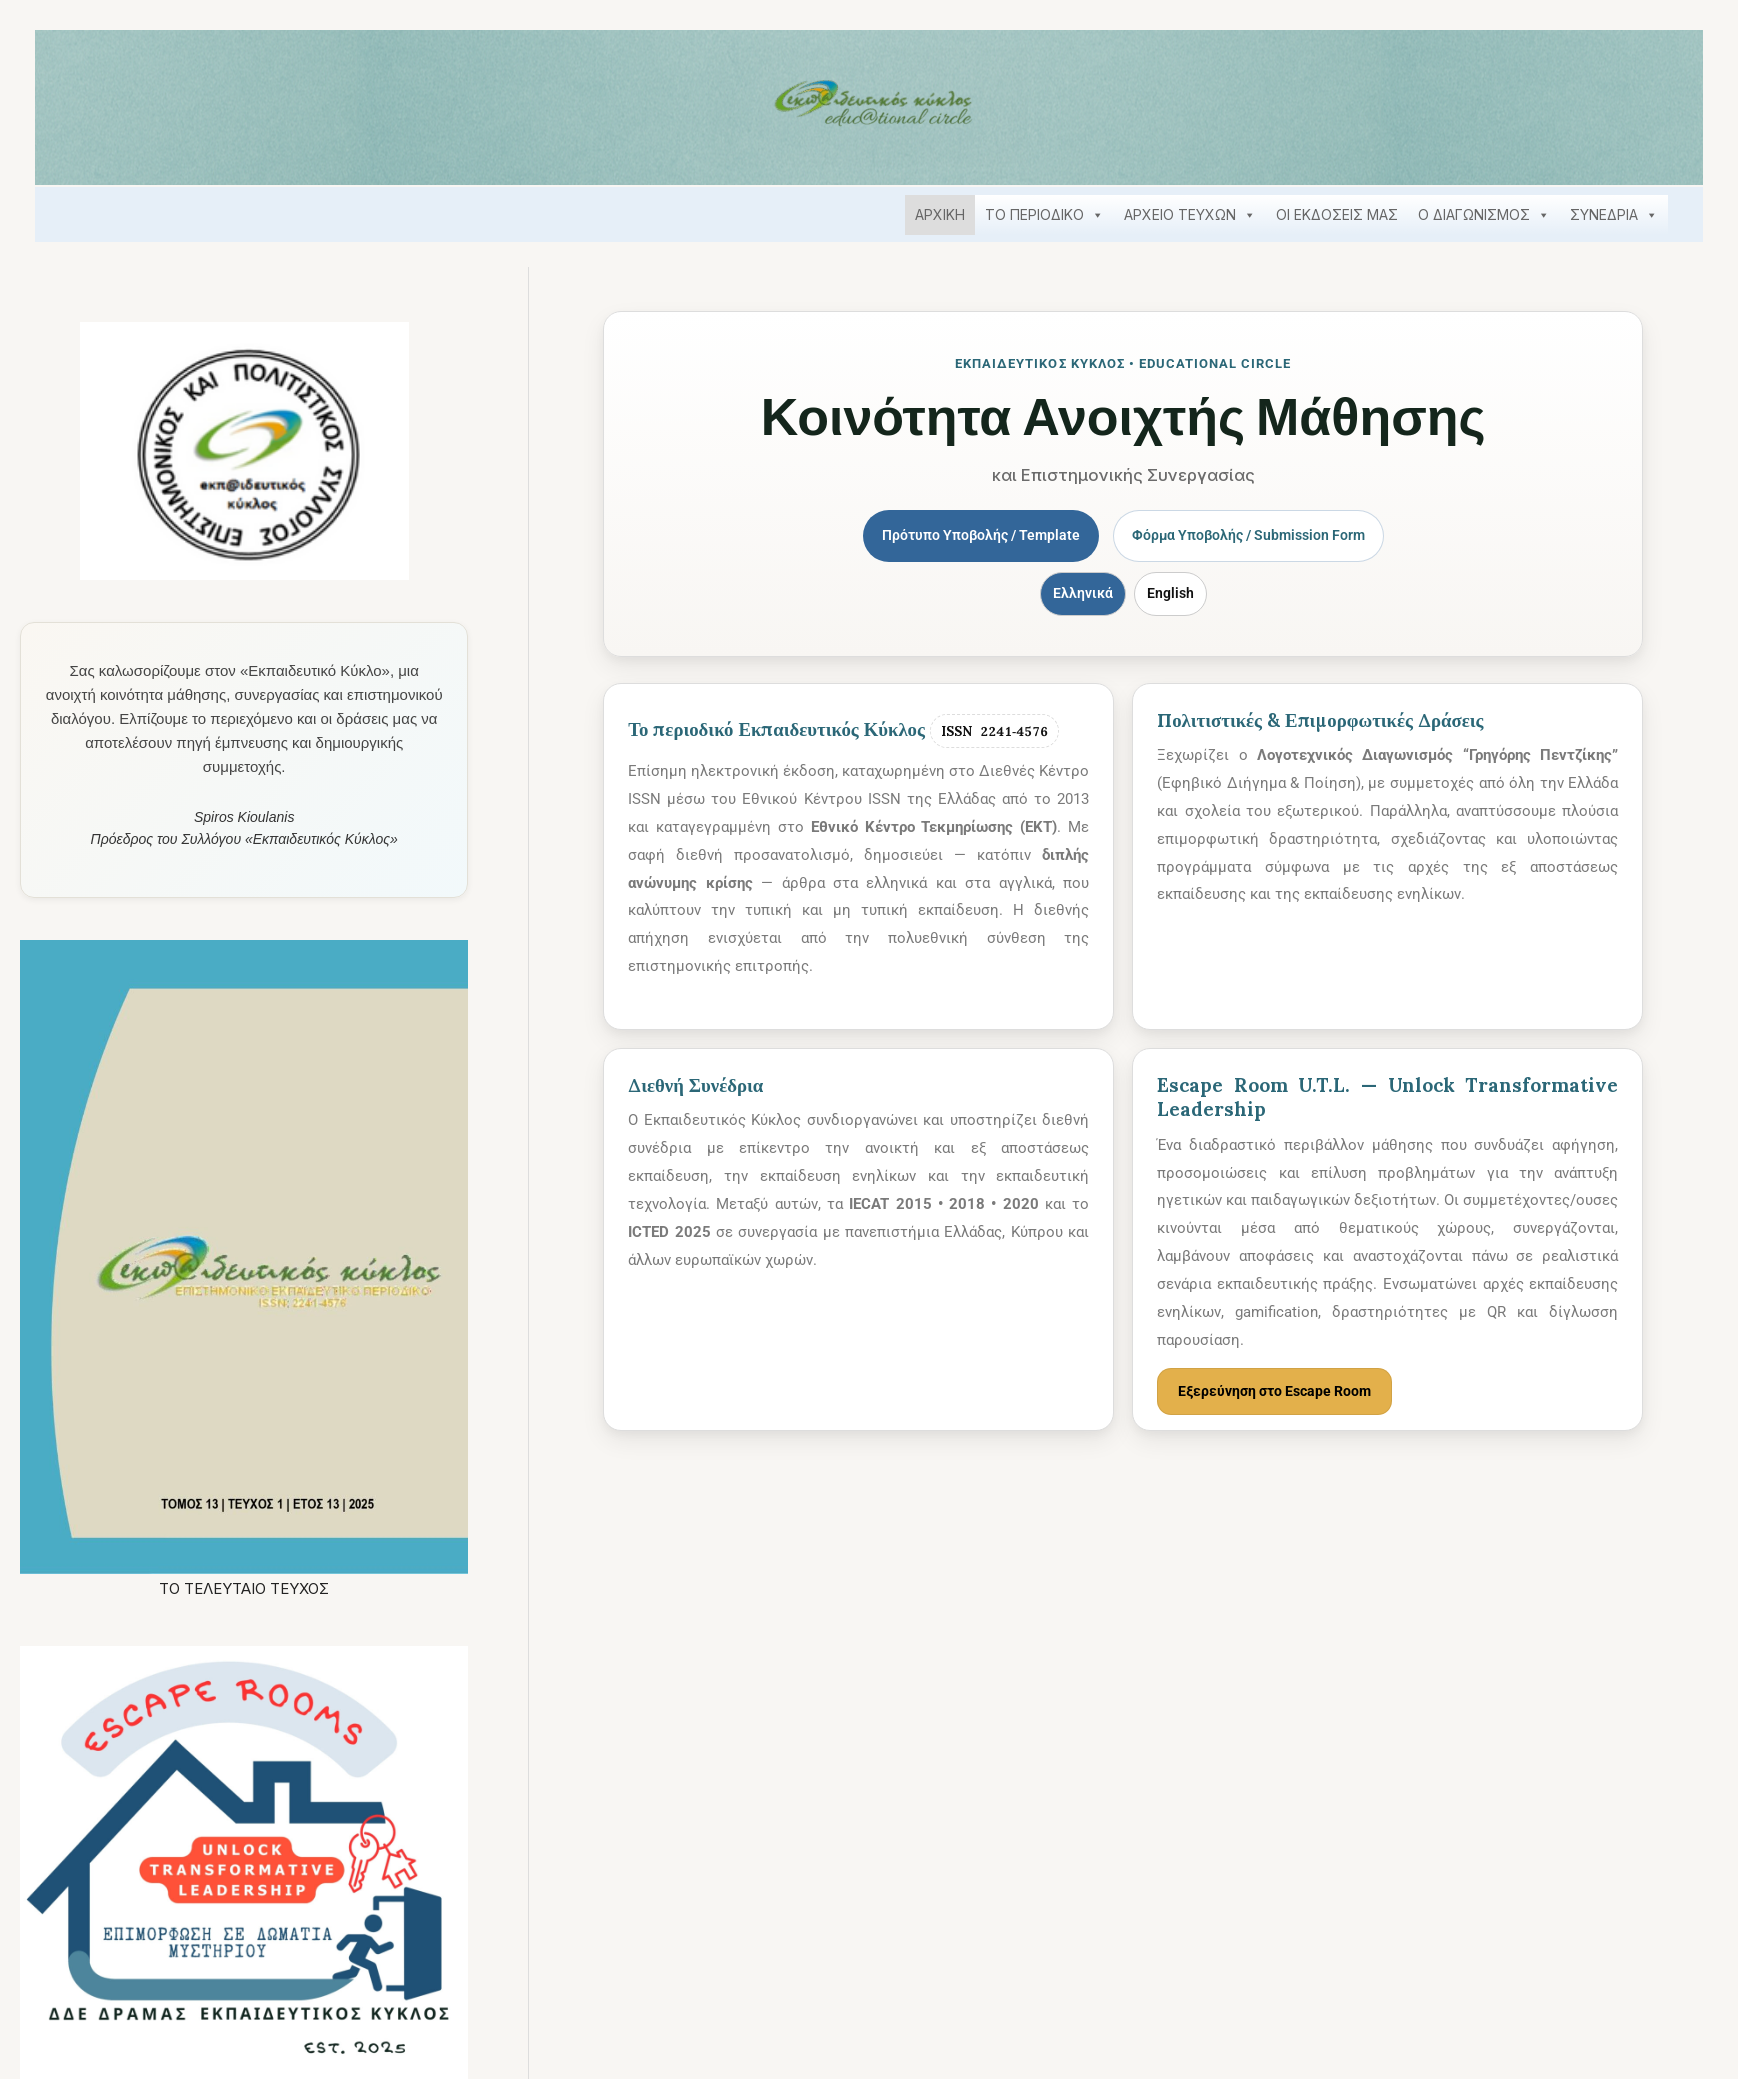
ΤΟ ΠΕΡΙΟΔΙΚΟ (1044, 215)
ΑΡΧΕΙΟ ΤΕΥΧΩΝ (1190, 215)
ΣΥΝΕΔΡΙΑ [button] (1614, 215)
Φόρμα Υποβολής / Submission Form (1254, 536)
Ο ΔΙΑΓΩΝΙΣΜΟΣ (1484, 215)
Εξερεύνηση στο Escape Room (1280, 1393)
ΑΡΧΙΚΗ (940, 214)
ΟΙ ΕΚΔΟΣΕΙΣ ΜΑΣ (1337, 214)
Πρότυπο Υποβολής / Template (974, 536)
